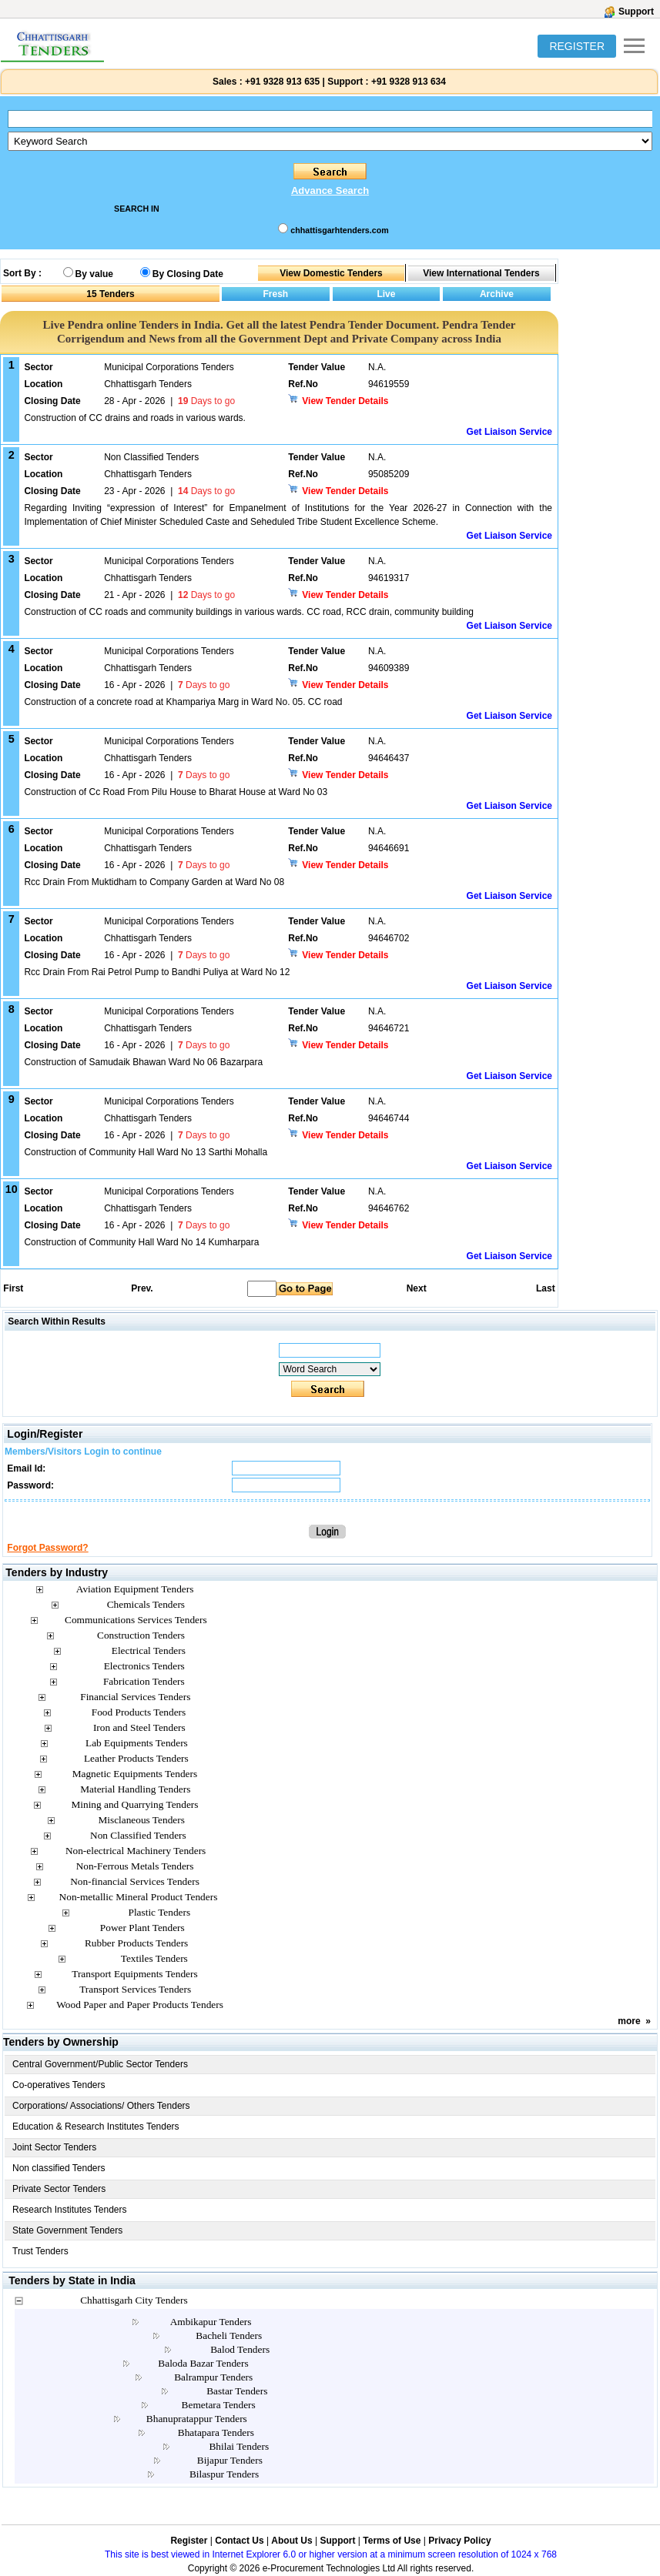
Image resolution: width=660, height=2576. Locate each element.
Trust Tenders (40, 2251)
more (629, 2021)
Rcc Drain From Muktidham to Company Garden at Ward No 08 (154, 882)
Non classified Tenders (59, 2168)
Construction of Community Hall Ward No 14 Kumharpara (141, 1242)
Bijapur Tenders (230, 2460)
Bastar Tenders (236, 2391)
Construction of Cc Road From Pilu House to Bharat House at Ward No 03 (175, 792)
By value (94, 274)
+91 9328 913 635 (281, 81)
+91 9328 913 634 (408, 81)
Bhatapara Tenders (216, 2432)
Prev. (141, 1288)
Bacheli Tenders (229, 2335)
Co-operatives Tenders (59, 2085)
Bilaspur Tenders (224, 2474)
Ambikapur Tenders (211, 2321)
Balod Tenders (240, 2349)
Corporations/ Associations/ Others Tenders (101, 2105)
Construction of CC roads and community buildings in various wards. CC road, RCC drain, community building (249, 611)
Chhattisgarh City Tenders (134, 2300)
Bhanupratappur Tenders (196, 2418)
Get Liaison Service (509, 431)
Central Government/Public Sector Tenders (100, 2064)
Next (417, 1288)
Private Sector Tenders (59, 2188)
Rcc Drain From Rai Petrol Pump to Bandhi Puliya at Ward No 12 (157, 972)
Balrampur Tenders (213, 2377)
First (12, 1288)
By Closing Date (187, 274)
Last (545, 1288)
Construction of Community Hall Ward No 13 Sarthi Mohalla (145, 1152)
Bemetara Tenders (219, 2405)
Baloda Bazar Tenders (203, 2363)
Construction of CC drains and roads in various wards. (134, 418)
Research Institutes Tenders (69, 2209)
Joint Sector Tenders (54, 2147)
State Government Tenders (67, 2230)
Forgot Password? (47, 1547)
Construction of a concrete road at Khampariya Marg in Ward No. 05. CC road (183, 702)
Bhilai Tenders (239, 2446)
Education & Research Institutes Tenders (95, 2126)
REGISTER (577, 46)
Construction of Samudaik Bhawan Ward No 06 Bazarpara (143, 1062)
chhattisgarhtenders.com (339, 230)
